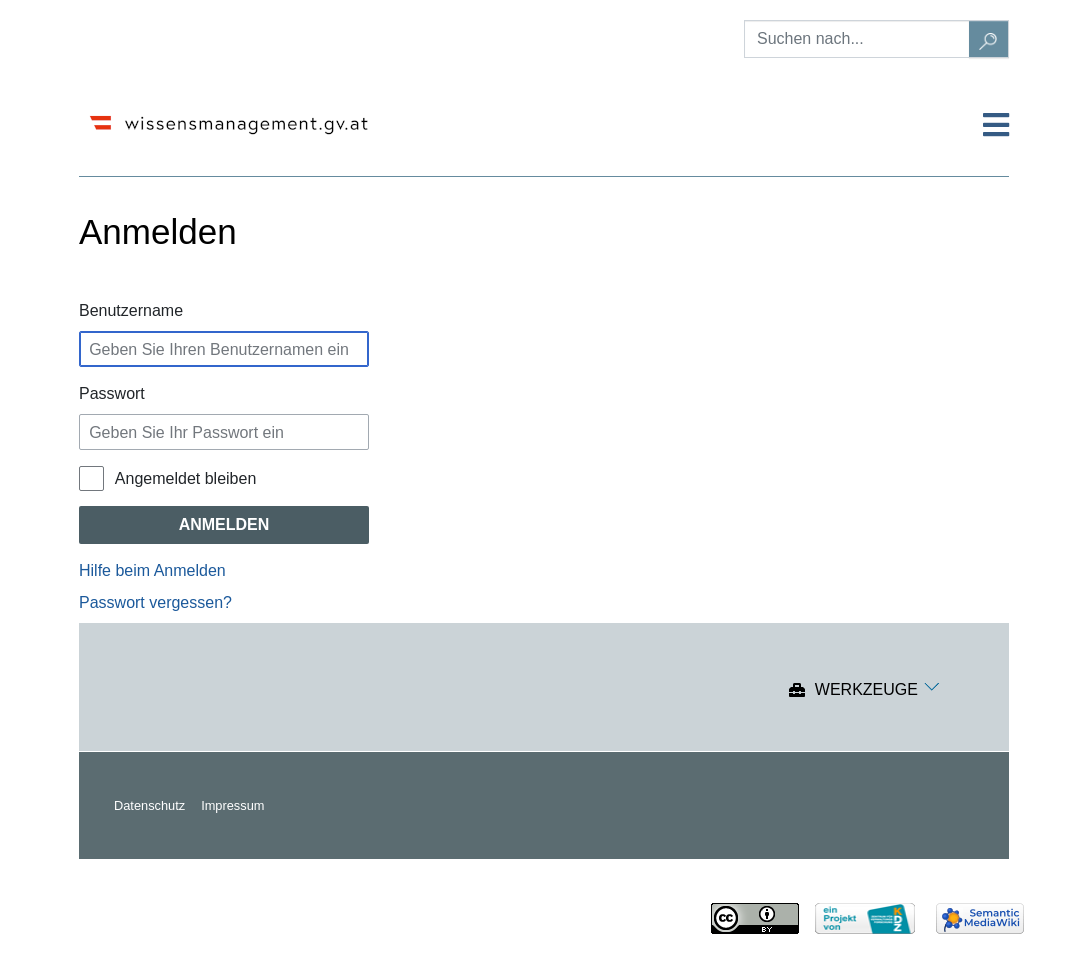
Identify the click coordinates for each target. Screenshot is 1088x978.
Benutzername (131, 310)
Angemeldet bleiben (185, 478)
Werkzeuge (866, 690)
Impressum (232, 805)
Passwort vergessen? (155, 602)
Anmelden (224, 524)
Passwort (112, 393)
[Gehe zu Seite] (989, 39)
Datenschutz (149, 805)
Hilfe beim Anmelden (152, 570)
